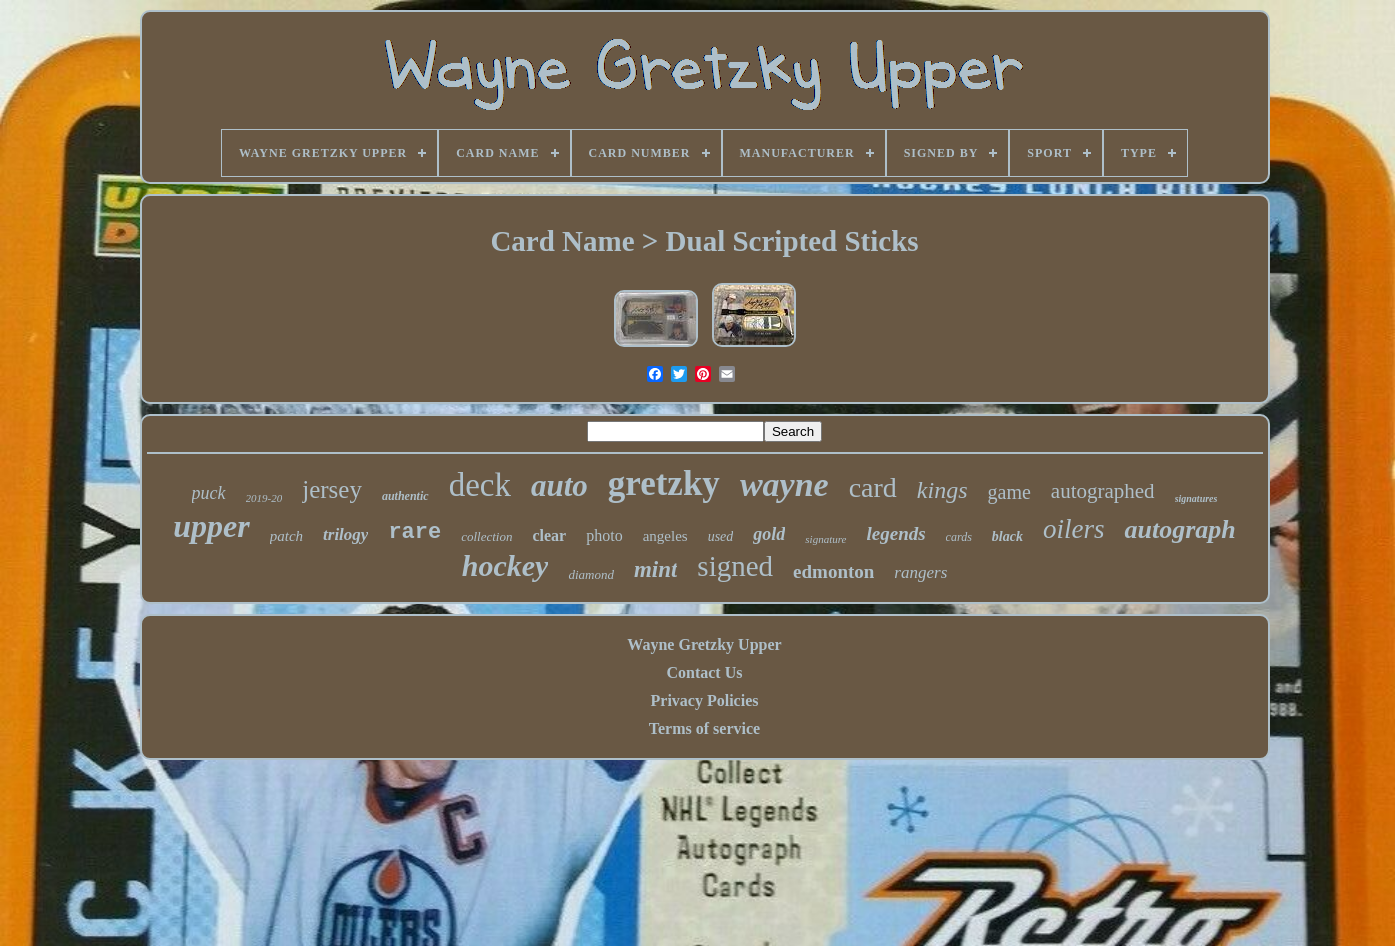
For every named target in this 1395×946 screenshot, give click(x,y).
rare (414, 532)
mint (655, 569)
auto (559, 485)
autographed (1103, 491)
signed (735, 566)
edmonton (833, 571)
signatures (1196, 498)
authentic (405, 496)
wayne (784, 484)
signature (825, 539)
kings (942, 490)
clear (549, 535)
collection (486, 536)
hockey (505, 565)
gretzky (664, 483)
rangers (920, 572)
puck (209, 493)
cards (959, 537)
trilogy (345, 534)
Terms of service (704, 728)
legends (896, 533)
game (1009, 492)
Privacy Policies (705, 700)
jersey (332, 489)
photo (604, 535)
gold (769, 534)
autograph (1179, 529)
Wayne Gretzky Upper (704, 644)
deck (480, 485)
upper (211, 526)
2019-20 (264, 498)
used (721, 536)
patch (286, 536)
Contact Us (704, 672)
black (1007, 536)
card (873, 487)
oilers (1074, 529)
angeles (665, 536)
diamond (591, 574)
